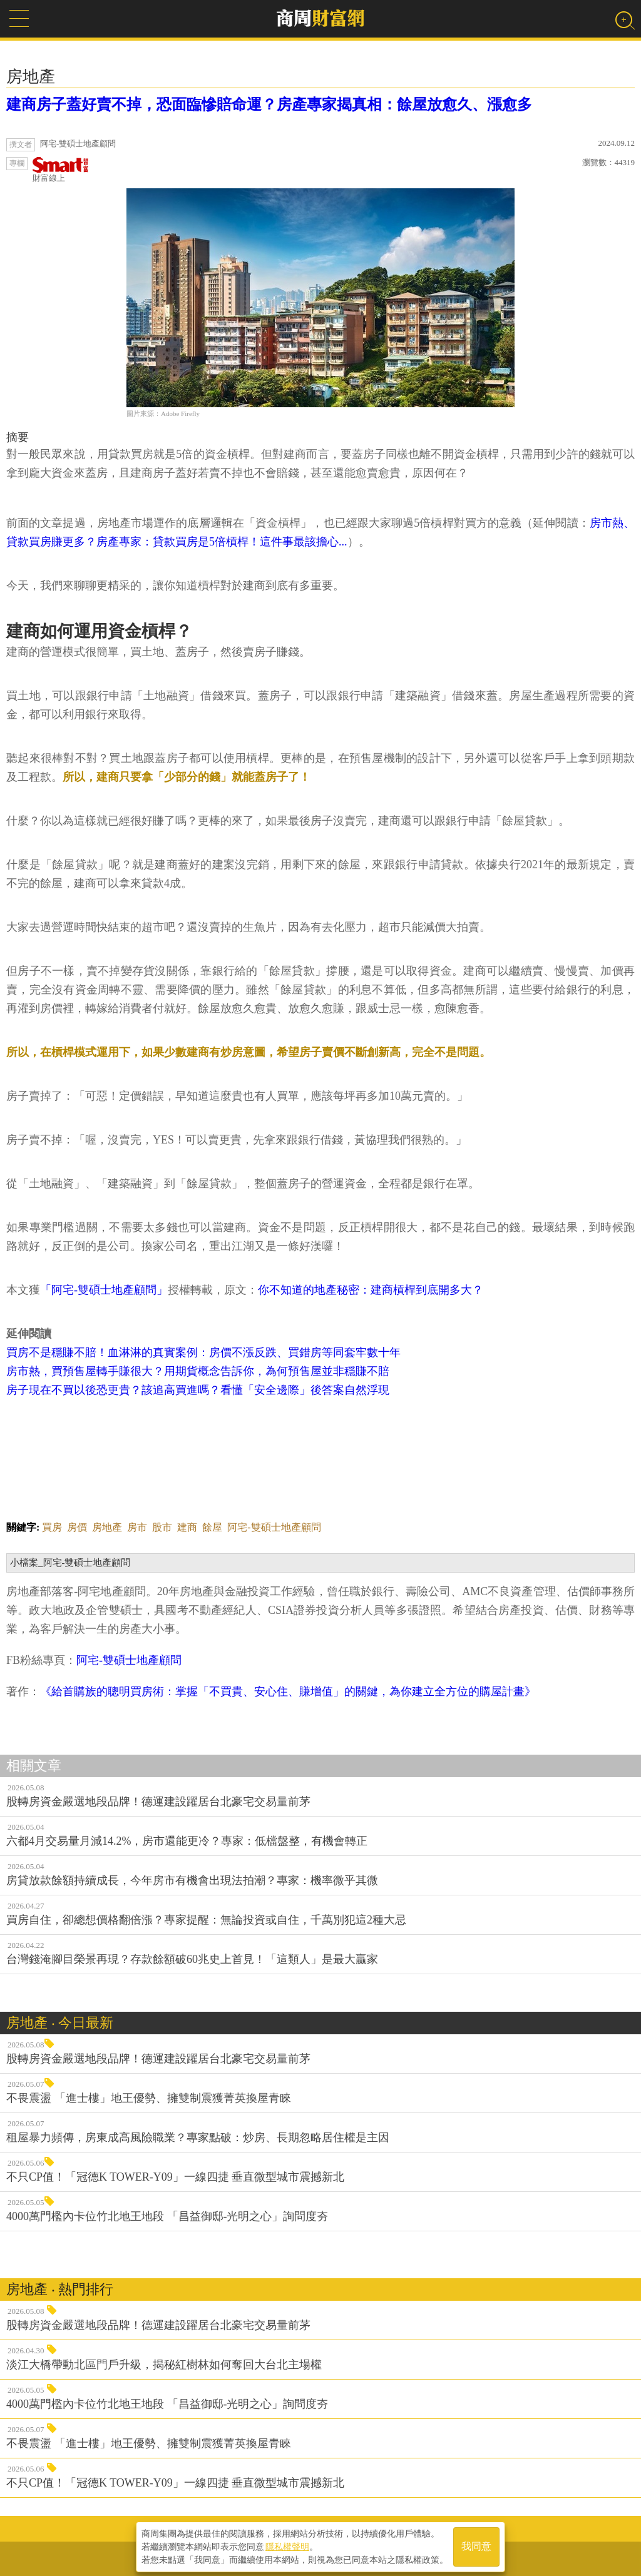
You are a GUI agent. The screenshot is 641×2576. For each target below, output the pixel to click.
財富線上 (61, 170)
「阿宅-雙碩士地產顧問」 (104, 1290)
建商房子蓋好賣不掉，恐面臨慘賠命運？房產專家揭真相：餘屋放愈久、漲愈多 (269, 104)
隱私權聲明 (287, 2545)
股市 (162, 1527)
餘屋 (212, 1527)
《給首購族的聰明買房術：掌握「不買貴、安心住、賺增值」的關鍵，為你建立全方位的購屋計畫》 (288, 1691)
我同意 (476, 2545)
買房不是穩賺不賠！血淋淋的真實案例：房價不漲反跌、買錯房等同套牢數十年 (203, 1352)
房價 (77, 1527)
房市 (137, 1527)
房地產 (107, 1527)
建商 (187, 1527)
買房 (52, 1527)
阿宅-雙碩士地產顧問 (273, 1527)
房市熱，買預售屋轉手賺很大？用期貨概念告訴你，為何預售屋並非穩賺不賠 (197, 1371)
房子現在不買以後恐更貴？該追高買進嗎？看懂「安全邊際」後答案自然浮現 (197, 1390)
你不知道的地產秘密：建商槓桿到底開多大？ (370, 1290)
